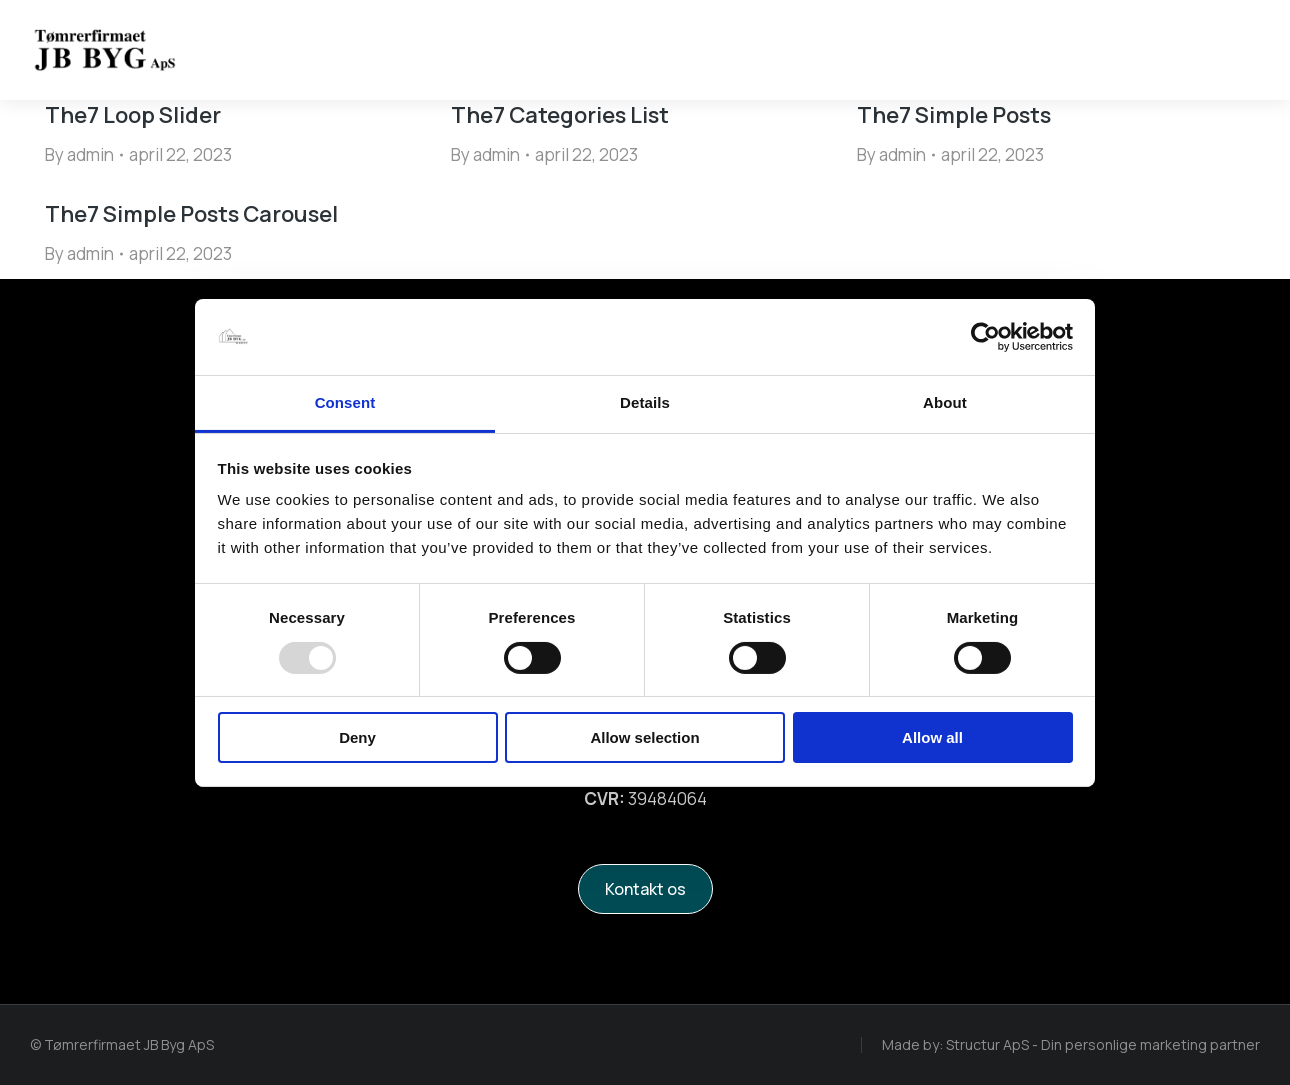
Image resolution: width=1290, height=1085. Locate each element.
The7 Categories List (560, 115)
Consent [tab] (345, 402)
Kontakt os (645, 889)
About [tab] (945, 402)
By (79, 154)
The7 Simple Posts (954, 115)
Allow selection (644, 737)
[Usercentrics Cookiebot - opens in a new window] (985, 337)
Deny (357, 737)
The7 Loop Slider (133, 115)
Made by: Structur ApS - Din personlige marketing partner (1071, 1044)
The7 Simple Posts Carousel (191, 214)
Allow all (932, 737)
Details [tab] (645, 402)
